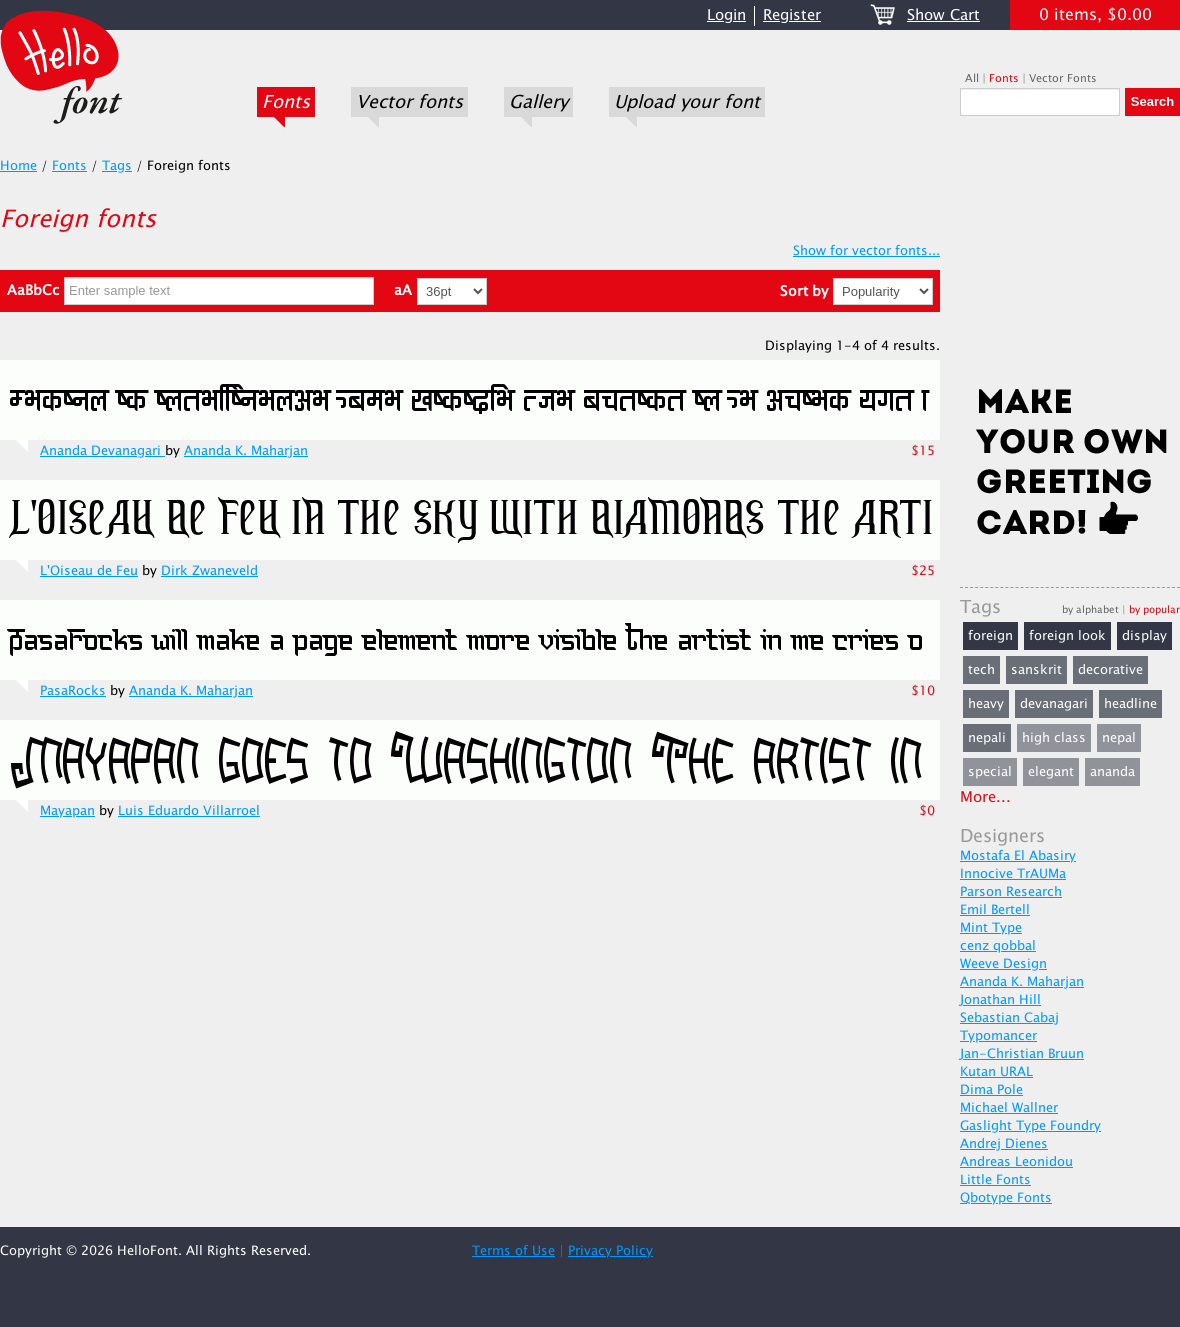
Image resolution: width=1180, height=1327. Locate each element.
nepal (1119, 738)
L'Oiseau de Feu (89, 571)
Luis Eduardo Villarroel (189, 811)
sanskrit (1036, 670)
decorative (1110, 670)
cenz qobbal (998, 946)
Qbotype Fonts (1006, 1198)
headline (1130, 704)
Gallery (538, 102)
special (990, 772)
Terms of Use (513, 1251)
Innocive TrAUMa (1013, 874)
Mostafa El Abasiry (1018, 856)
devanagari (1054, 704)
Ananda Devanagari (102, 451)
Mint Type (991, 928)
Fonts (286, 102)
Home (18, 166)
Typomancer (998, 1036)
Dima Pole (991, 1090)
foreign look (1067, 636)
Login (726, 15)
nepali (987, 738)
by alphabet (1090, 609)
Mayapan (67, 811)
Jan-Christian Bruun (1022, 1054)
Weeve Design (1003, 964)
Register (792, 15)
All (972, 78)
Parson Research (1011, 892)
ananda (1112, 772)
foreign (990, 636)
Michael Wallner (1009, 1108)
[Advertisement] (1070, 257)
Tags (117, 166)
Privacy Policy (610, 1251)
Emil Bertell (995, 910)
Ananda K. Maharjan (246, 451)
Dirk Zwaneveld (209, 571)
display (1144, 636)
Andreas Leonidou (1016, 1162)
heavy (986, 704)
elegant (1051, 772)
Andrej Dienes (1004, 1144)
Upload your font (687, 102)
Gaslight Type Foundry (1030, 1126)
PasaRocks (73, 691)
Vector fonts (409, 102)
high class (1054, 738)
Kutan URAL (996, 1072)
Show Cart (943, 15)
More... (985, 797)
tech (981, 670)
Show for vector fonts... (866, 251)
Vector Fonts (1063, 78)
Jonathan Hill (1000, 1000)
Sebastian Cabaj (1009, 1018)
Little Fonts (995, 1180)
